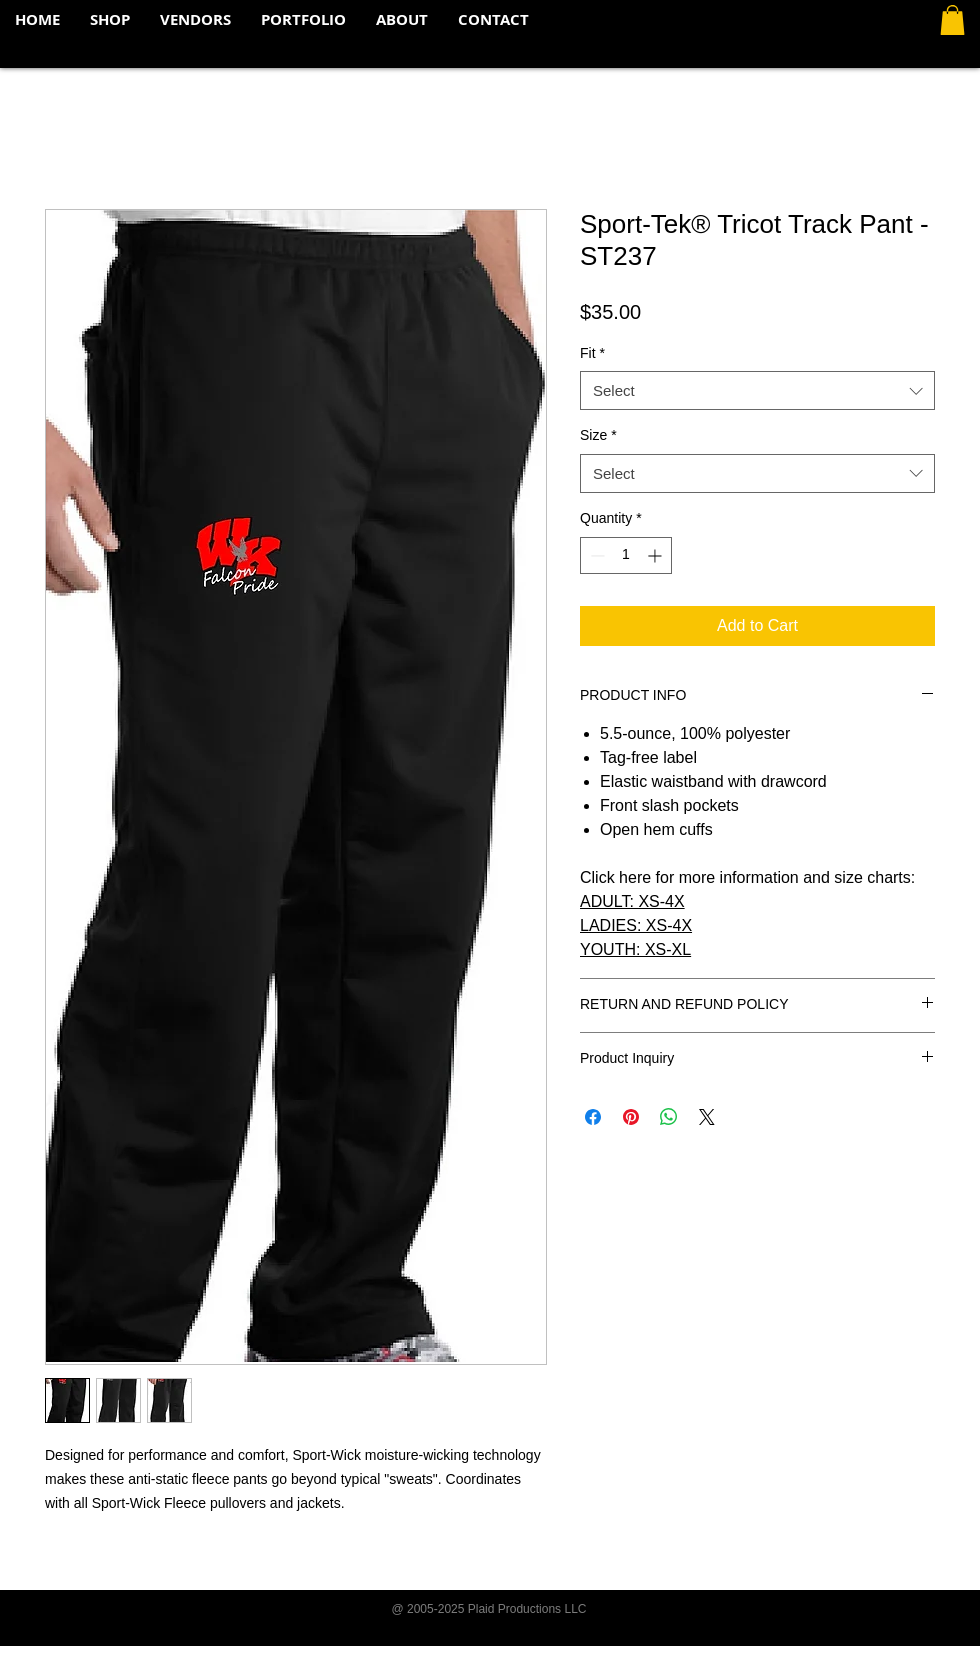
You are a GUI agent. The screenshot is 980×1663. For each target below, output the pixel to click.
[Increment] (656, 555)
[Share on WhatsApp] (669, 1117)
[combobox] (757, 390)
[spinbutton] (626, 555)
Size (598, 435)
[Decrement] (595, 555)
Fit (592, 353)
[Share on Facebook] (593, 1117)
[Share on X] (707, 1117)
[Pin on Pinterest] (631, 1117)
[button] (952, 20)
